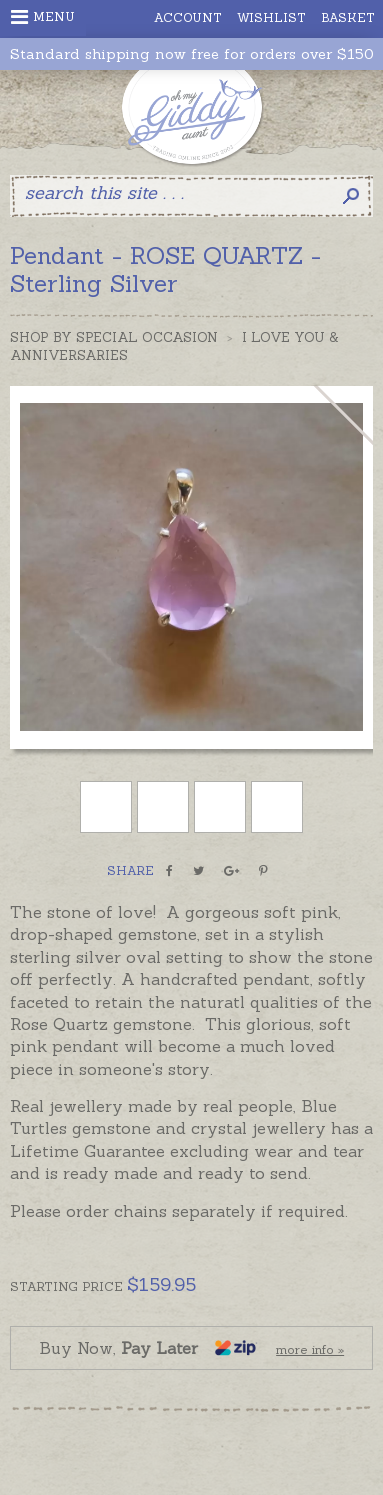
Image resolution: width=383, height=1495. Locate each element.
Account (188, 17)
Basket (348, 17)
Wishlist (271, 17)
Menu (43, 17)
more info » (310, 1349)
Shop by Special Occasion (114, 337)
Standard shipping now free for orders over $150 (192, 54)
